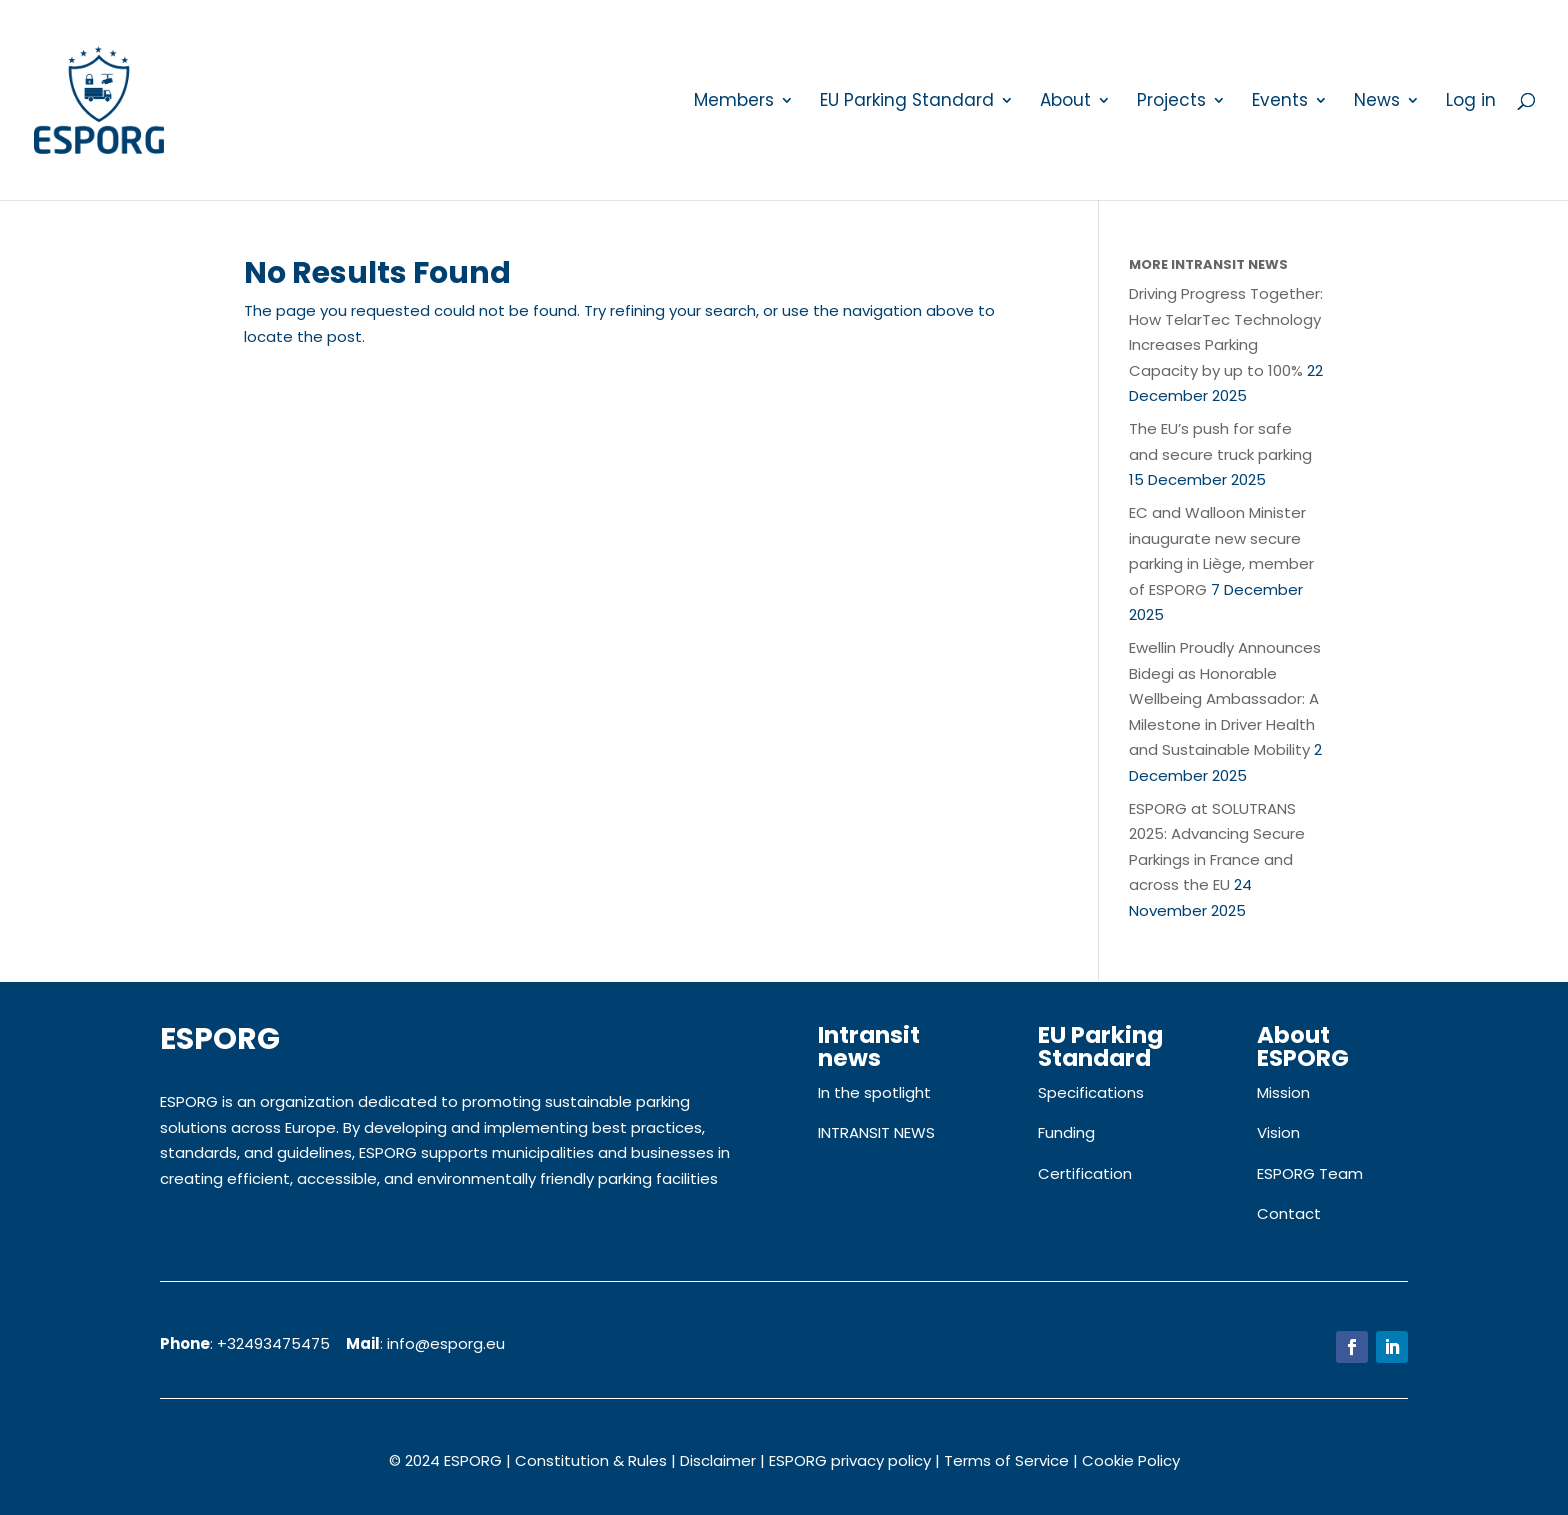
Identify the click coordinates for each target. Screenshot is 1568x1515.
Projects (1171, 102)
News (1377, 102)
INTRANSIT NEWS (876, 1132)
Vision (1278, 1132)
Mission (1283, 1092)
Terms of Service (1006, 1460)
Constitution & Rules (591, 1460)
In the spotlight (874, 1092)
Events (1280, 102)
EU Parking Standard (907, 102)
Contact (1289, 1213)
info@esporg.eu (446, 1343)
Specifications (1091, 1092)
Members (734, 102)
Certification (1085, 1173)
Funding (1066, 1132)
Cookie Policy (1131, 1460)
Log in (1471, 102)
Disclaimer (718, 1460)
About (1065, 102)
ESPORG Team (1310, 1173)
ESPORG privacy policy (850, 1460)
